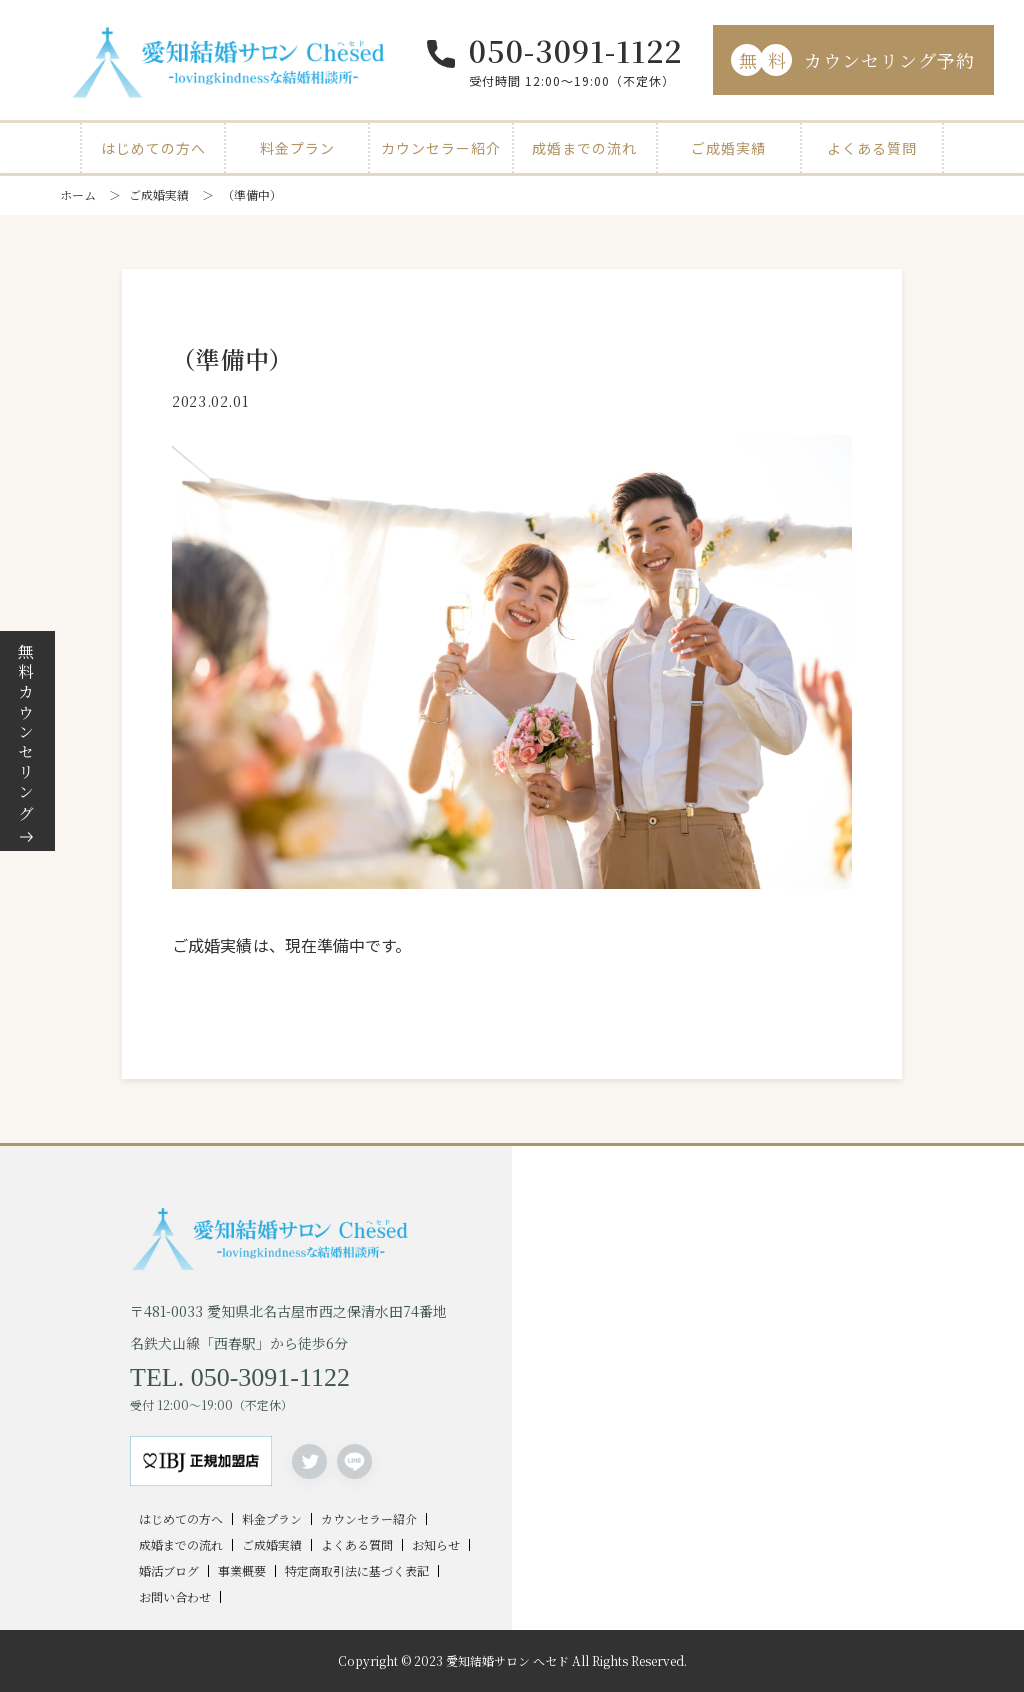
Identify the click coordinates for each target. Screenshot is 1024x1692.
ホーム (78, 194)
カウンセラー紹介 (441, 148)
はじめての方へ (153, 148)
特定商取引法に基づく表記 (357, 1571)
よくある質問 (872, 148)
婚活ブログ (169, 1571)
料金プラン (297, 148)
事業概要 (242, 1571)
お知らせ (436, 1545)
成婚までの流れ (584, 148)
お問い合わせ (175, 1597)
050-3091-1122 (575, 50)
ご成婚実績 (728, 148)
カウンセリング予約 (853, 60)
